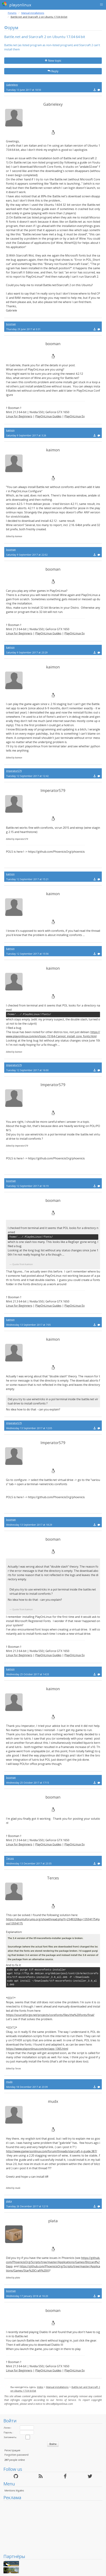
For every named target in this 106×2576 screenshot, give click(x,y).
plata (9, 2201)
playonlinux (16, 4)
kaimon (10, 430)
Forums (12, 13)
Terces (10, 1858)
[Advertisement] (53, 2527)
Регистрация (12, 2450)
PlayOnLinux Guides (48, 416)
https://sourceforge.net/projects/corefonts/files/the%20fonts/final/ (50, 2015)
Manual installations (32, 13)
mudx (9, 2081)
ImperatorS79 (14, 771)
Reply (53, 71)
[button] (101, 4)
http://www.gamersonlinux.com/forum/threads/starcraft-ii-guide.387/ (51, 2151)
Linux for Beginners (19, 416)
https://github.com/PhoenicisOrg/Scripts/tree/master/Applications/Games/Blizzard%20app (53, 2262)
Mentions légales (14, 2490)
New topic (53, 61)
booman (11, 324)
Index (40, 2387)
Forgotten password (16, 2454)
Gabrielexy (12, 84)
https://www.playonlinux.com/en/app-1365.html (37, 2049)
